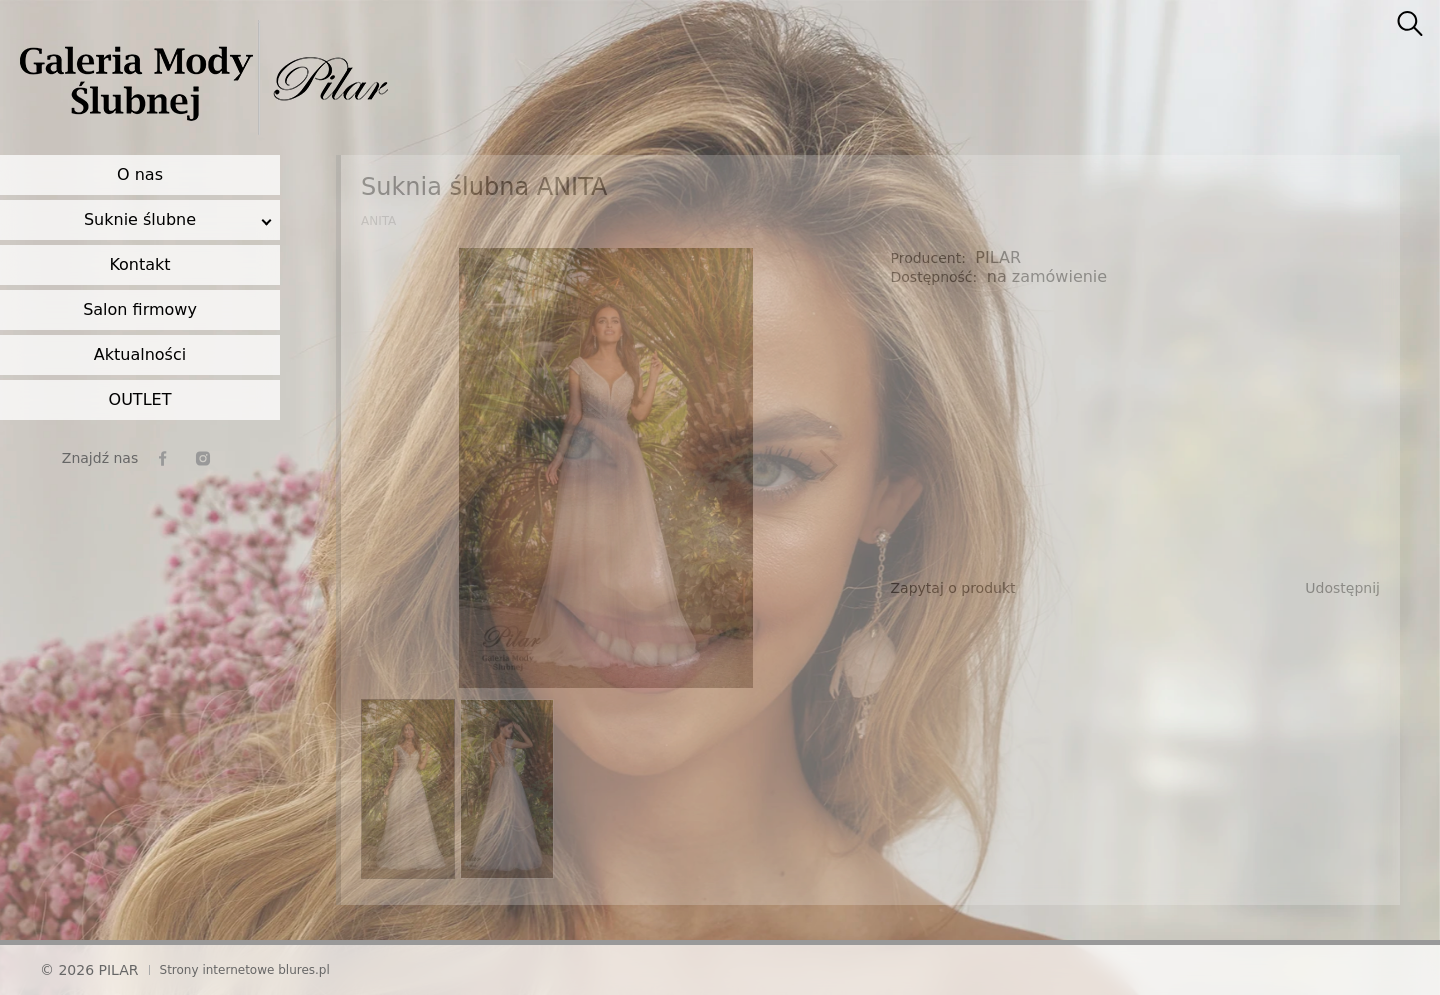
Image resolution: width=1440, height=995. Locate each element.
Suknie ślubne (140, 219)
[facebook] (163, 458)
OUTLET (140, 399)
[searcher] (1410, 25)
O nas (140, 174)
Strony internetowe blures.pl (245, 970)
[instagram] (203, 458)
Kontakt (139, 264)
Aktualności (140, 354)
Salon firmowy (140, 309)
